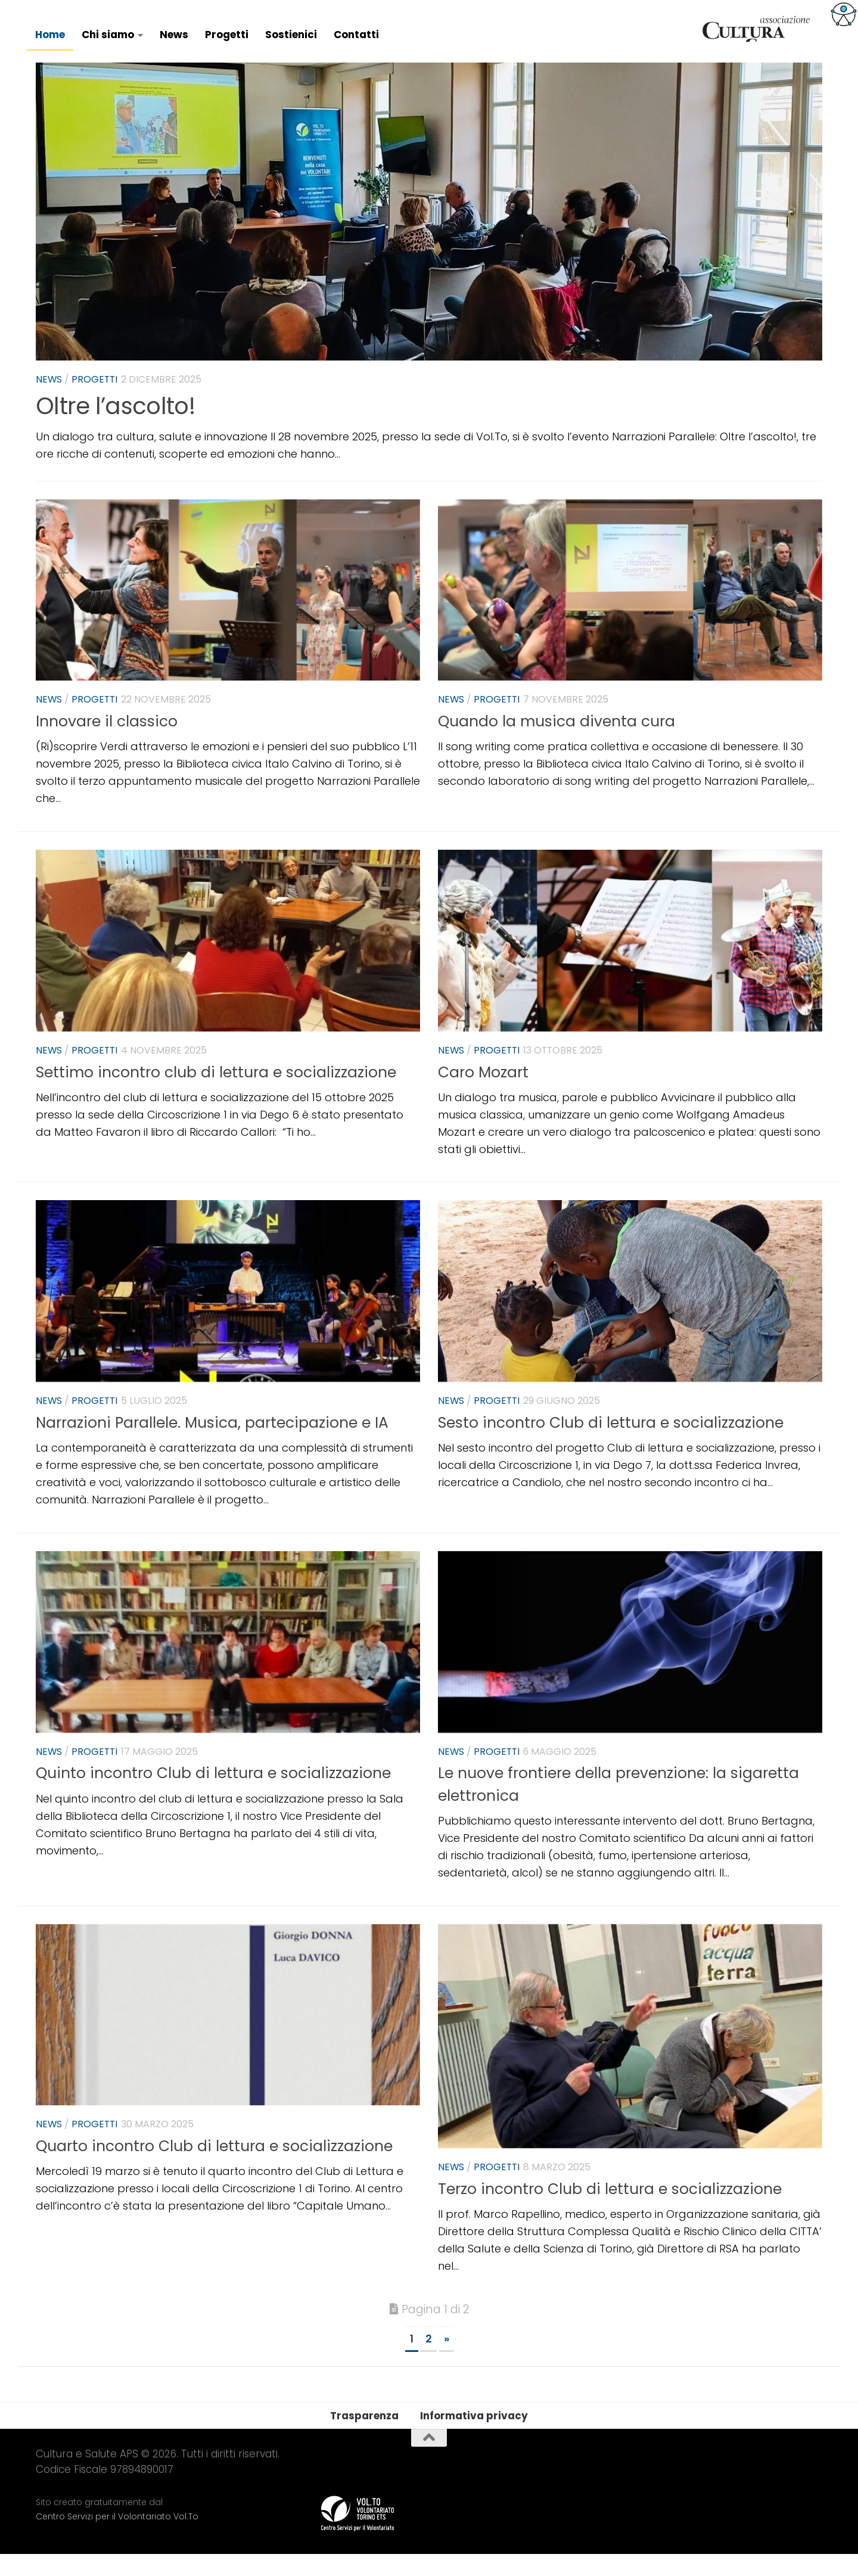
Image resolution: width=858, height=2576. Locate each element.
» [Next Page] (446, 2360)
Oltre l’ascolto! (115, 428)
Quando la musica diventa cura (556, 743)
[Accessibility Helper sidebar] (843, 14)
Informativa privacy (474, 2438)
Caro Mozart (483, 1094)
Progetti (226, 34)
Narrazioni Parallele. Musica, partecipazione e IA (212, 1444)
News (174, 34)
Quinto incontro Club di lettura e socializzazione (213, 1795)
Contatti (356, 34)
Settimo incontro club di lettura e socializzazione (216, 1094)
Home (50, 34)
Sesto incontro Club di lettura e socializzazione (611, 1444)
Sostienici (291, 34)
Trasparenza (364, 2438)
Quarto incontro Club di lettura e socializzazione (214, 2168)
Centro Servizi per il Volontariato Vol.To (117, 2538)
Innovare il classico (107, 743)
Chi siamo (108, 34)
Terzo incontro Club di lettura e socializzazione (610, 2211)
